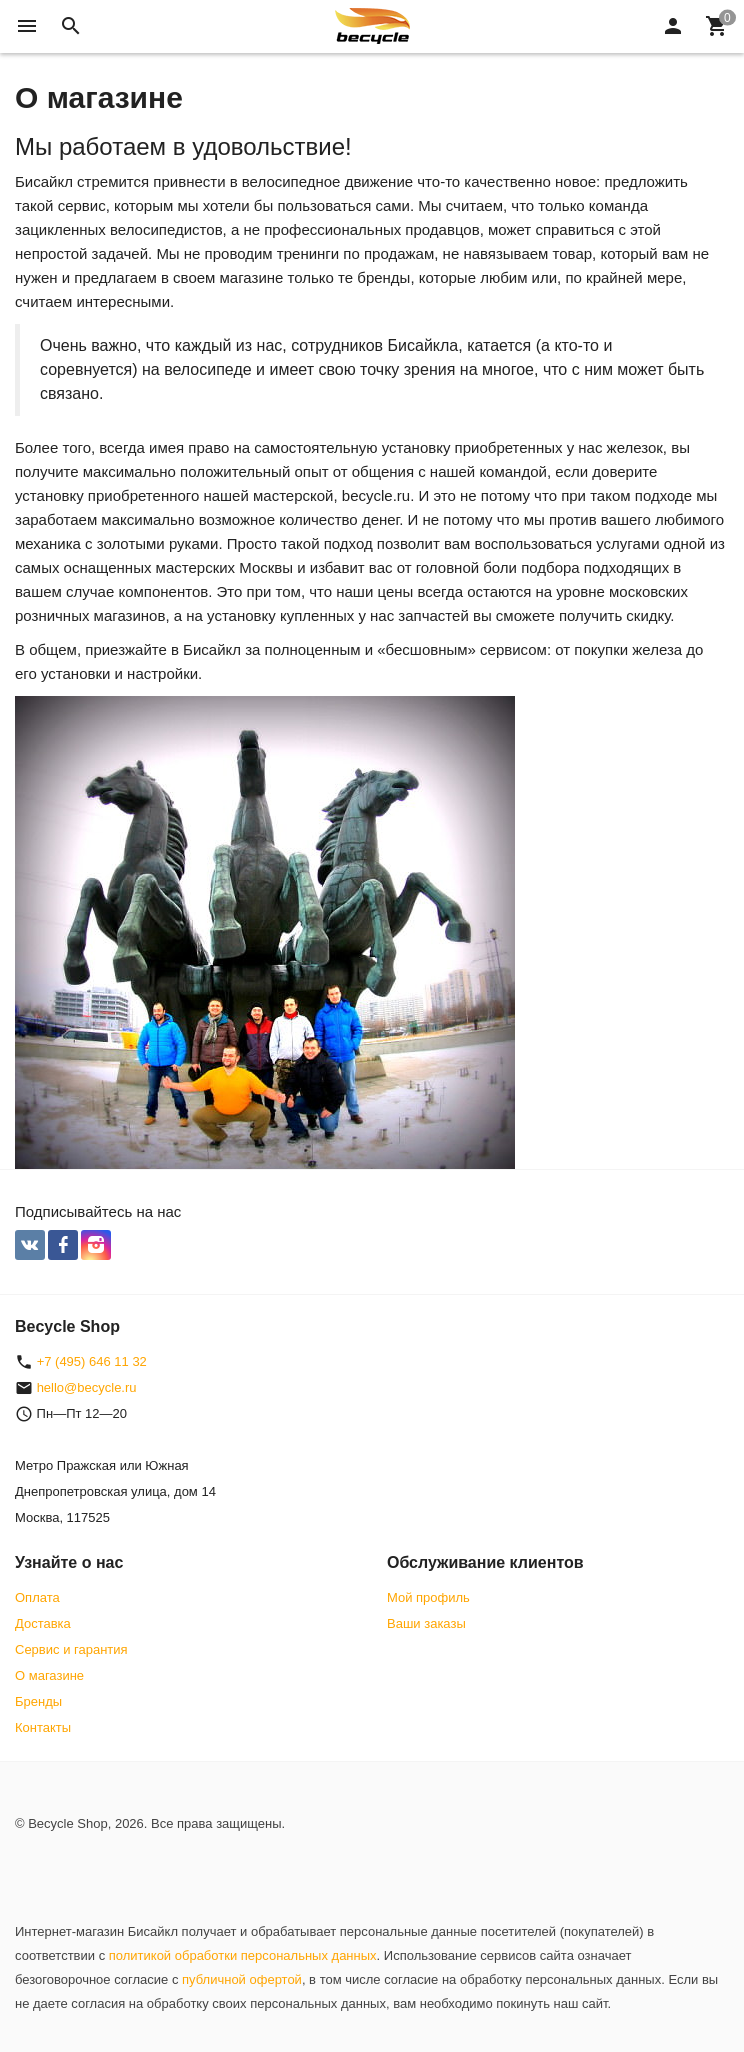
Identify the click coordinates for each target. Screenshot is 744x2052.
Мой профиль (428, 1597)
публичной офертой (242, 1979)
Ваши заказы (426, 1623)
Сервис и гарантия (71, 1649)
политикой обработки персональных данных (243, 1955)
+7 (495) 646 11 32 (92, 1361)
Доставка (43, 1623)
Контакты (43, 1727)
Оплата (37, 1597)
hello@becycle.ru (87, 1387)
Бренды (38, 1701)
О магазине (49, 1675)
